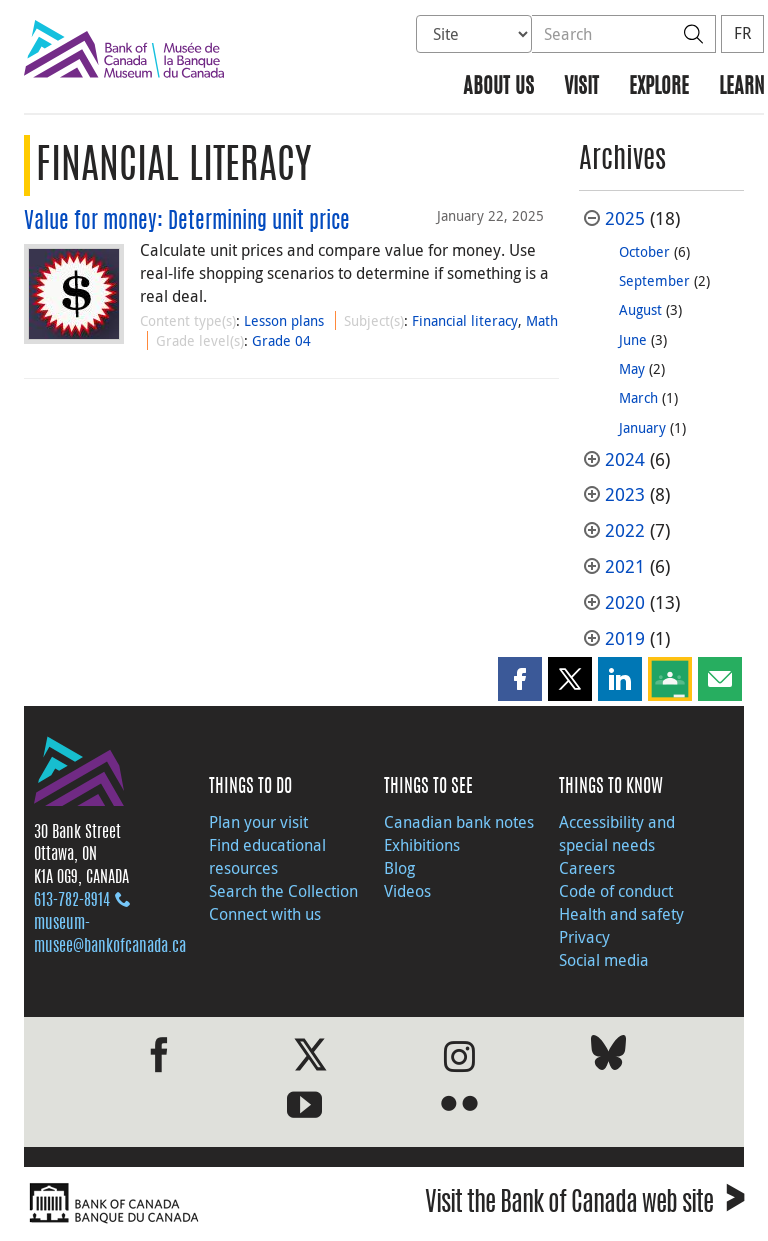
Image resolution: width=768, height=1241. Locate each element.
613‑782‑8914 (72, 901)
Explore (659, 87)
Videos (407, 891)
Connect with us (265, 914)
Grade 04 (281, 340)
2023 (625, 494)
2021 (625, 566)
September (654, 280)
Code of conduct (616, 891)
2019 (625, 638)
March (638, 397)
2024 (625, 459)
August (640, 309)
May (632, 368)
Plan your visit (258, 822)
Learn (741, 87)
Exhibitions (422, 845)
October (644, 251)
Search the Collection (283, 891)
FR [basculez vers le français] (742, 33)
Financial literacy (465, 320)
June (633, 339)
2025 (625, 218)
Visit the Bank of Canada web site (584, 1205)
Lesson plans (284, 320)
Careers (587, 868)
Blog (399, 868)
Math (542, 320)
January (642, 427)
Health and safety (621, 914)
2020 (625, 602)
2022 (625, 530)
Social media (604, 960)
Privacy (584, 937)
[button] (520, 679)
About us (498, 87)
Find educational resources (267, 856)
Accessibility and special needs (617, 833)
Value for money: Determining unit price (187, 222)
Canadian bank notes (459, 822)
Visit (581, 87)
